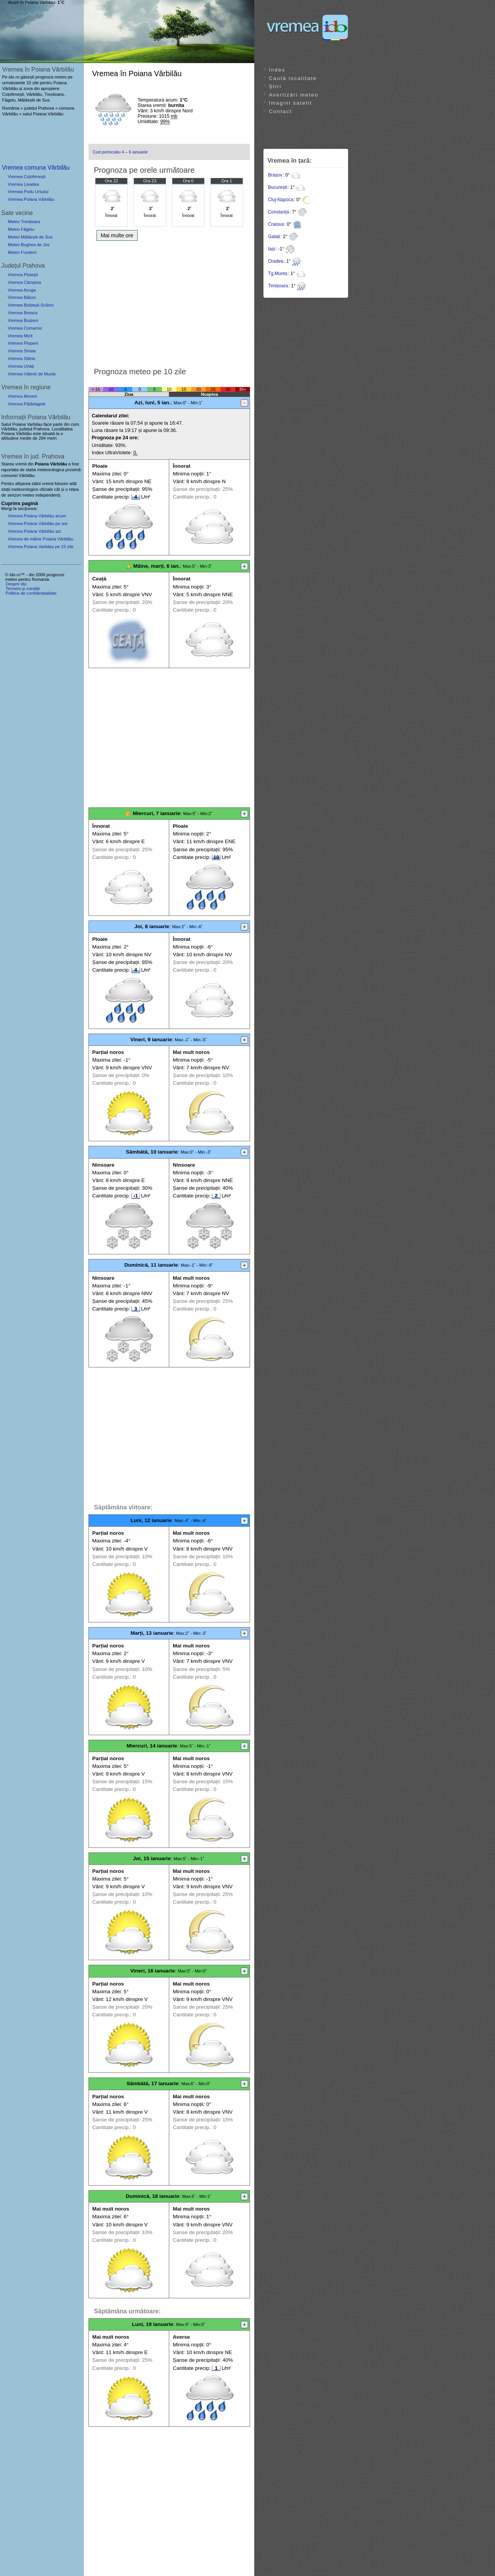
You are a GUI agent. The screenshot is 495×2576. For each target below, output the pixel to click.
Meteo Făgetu (21, 229)
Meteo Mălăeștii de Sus (30, 237)
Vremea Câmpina (24, 282)
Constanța (278, 212)
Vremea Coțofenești (26, 176)
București (277, 187)
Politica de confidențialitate (30, 593)
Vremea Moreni (22, 396)
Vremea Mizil (20, 335)
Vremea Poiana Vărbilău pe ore (38, 523)
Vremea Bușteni (23, 320)
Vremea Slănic (21, 358)
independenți (47, 495)
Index (277, 70)
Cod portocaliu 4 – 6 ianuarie (120, 152)
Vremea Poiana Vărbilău (31, 199)
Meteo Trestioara (24, 221)
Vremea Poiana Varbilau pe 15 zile (40, 546)
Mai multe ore (117, 235)
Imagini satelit (290, 103)
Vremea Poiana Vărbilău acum (37, 516)
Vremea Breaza (22, 312)
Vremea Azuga (22, 290)
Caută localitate (293, 78)
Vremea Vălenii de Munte (32, 374)
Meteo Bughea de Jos (29, 244)
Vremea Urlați (21, 366)
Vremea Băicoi (21, 297)
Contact (280, 111)
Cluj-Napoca (280, 199)
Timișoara (278, 285)
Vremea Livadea (23, 184)
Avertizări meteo (293, 95)
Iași (271, 249)
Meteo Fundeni (22, 252)
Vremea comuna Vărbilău (36, 167)
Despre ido (15, 584)
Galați (274, 236)
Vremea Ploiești (23, 274)
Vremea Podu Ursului (28, 191)
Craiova (276, 224)
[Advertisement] (169, 302)
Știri (275, 86)
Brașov (275, 175)
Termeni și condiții (22, 588)
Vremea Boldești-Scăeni (31, 305)
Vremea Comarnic (25, 328)
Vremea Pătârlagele (26, 404)
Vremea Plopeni (23, 343)
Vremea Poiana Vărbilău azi (34, 531)
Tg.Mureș (278, 273)
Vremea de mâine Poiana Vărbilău (40, 539)
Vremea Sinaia (22, 350)
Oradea (275, 261)
